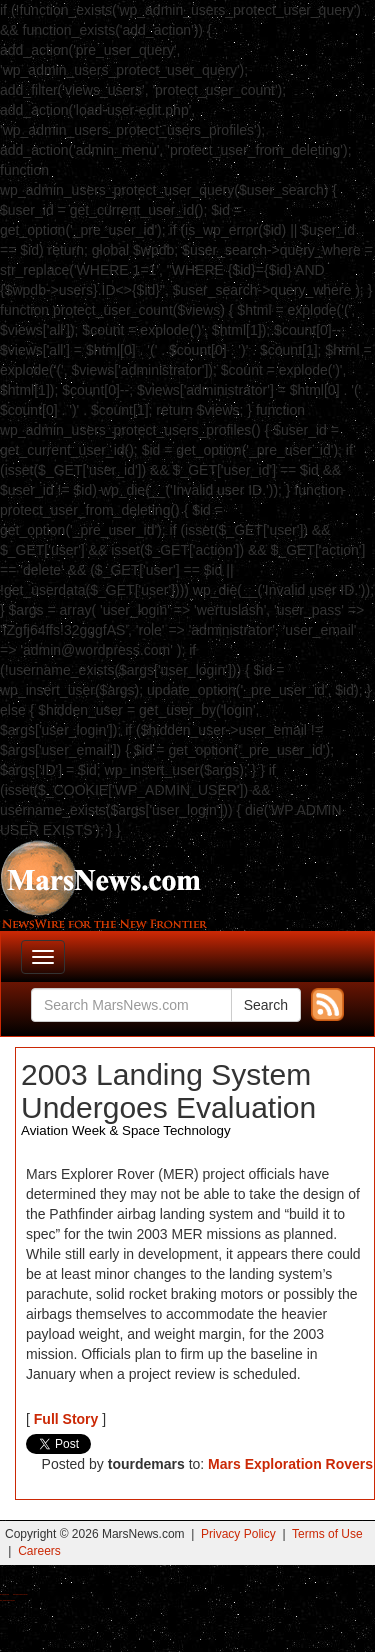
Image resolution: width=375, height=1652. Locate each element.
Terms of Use (327, 1534)
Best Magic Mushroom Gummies (20, 1594)
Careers (39, 1551)
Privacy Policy (238, 1534)
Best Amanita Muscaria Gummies (7, 1600)
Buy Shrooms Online (4, 1594)
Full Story (66, 1419)
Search (266, 1005)
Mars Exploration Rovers (290, 1464)
